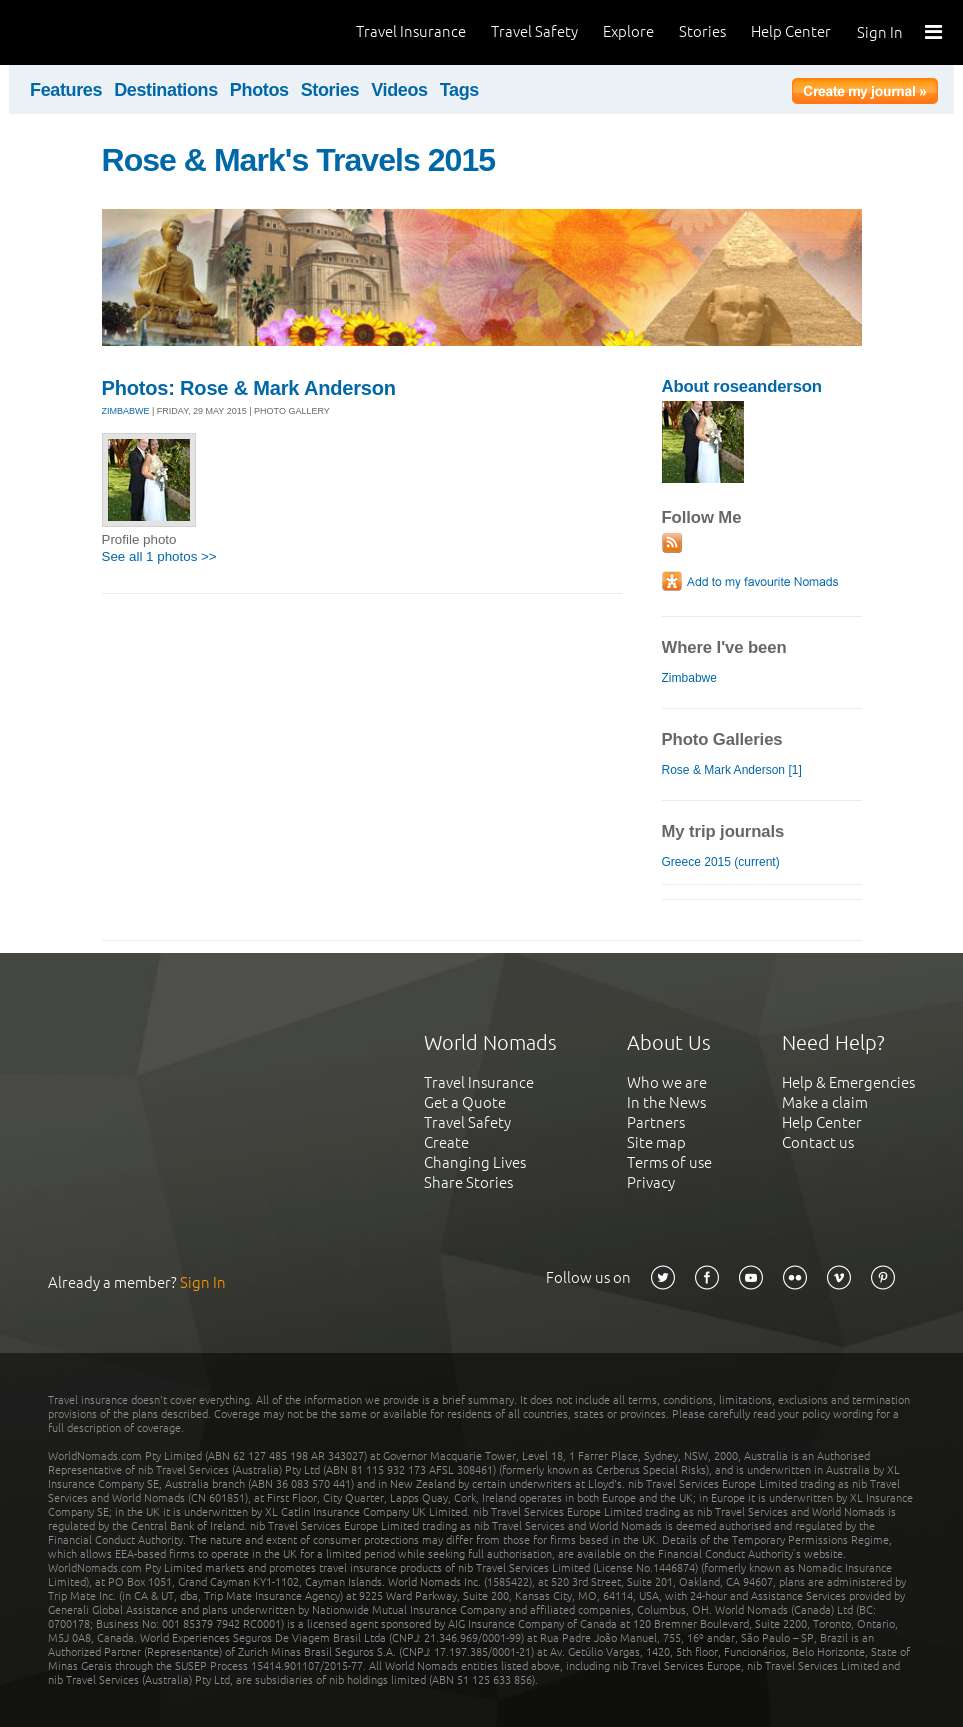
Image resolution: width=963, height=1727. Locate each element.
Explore (628, 31)
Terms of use (669, 1162)
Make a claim (825, 1102)
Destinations (166, 90)
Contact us (818, 1142)
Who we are (667, 1082)
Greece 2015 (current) (721, 862)
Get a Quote (465, 1102)
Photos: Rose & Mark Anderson (249, 388)
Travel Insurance (411, 31)
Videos (399, 90)
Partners (656, 1122)
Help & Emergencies (848, 1082)
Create (446, 1142)
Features (66, 90)
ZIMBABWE (126, 411)
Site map (656, 1142)
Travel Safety (534, 31)
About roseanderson (742, 386)
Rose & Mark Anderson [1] (732, 770)
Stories (702, 31)
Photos (259, 90)
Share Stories (468, 1182)
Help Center (791, 31)
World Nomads (105, 32)
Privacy (651, 1182)
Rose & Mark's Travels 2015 (299, 160)
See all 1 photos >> (159, 556)
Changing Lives (475, 1162)
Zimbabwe (689, 678)
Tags (459, 90)
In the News (666, 1102)
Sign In (880, 32)
